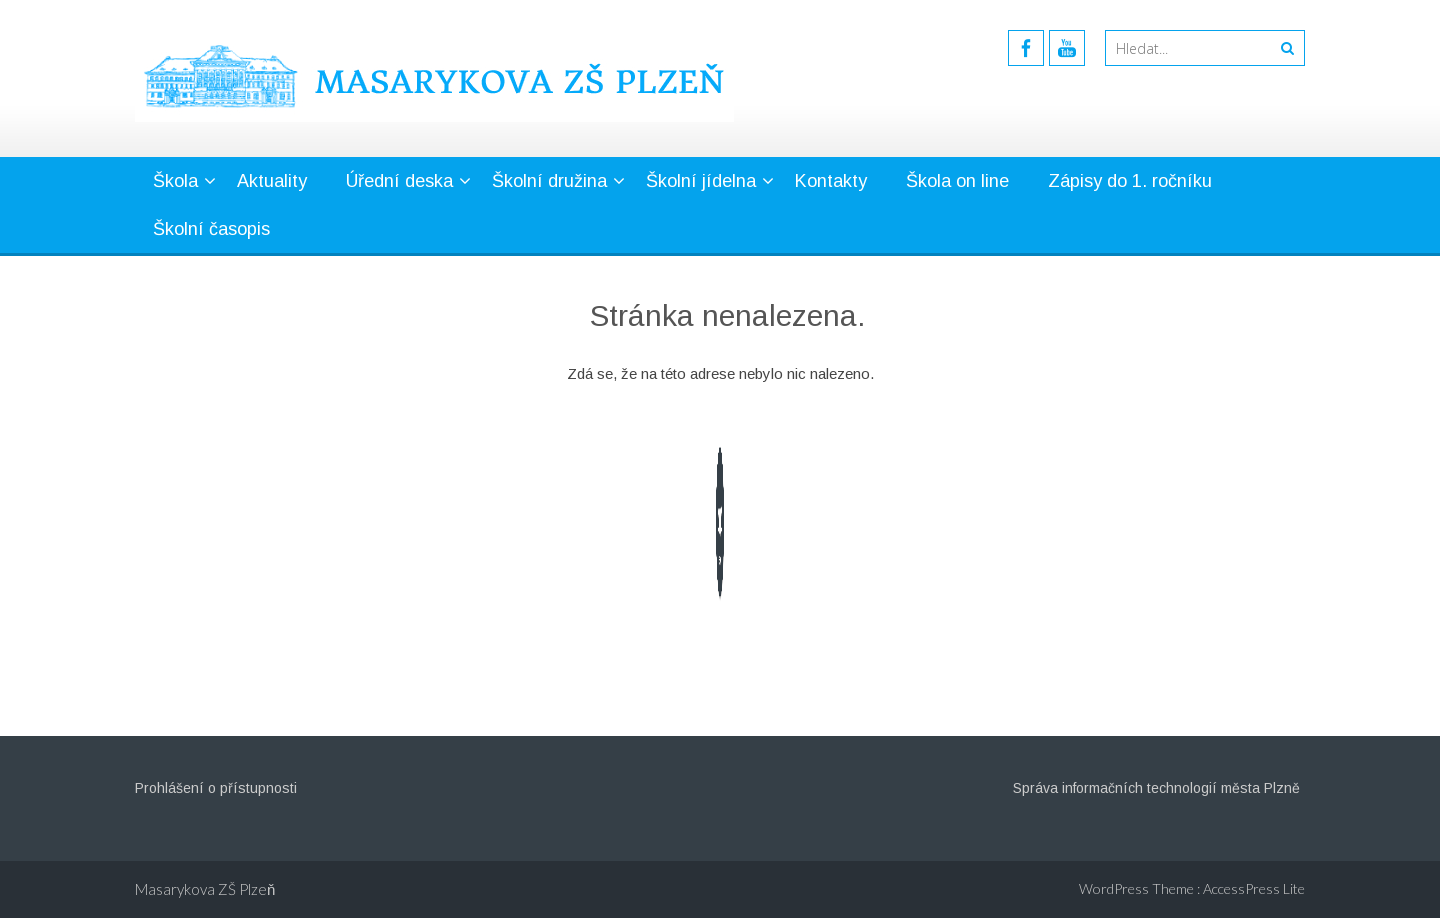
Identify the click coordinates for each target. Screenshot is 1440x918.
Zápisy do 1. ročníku (1130, 181)
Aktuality (272, 181)
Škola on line (957, 181)
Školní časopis (211, 229)
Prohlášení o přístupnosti (216, 788)
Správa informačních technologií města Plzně (1156, 788)
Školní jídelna (701, 181)
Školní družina (549, 181)
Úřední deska (399, 181)
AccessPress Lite (1254, 888)
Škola (175, 181)
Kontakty (831, 181)
